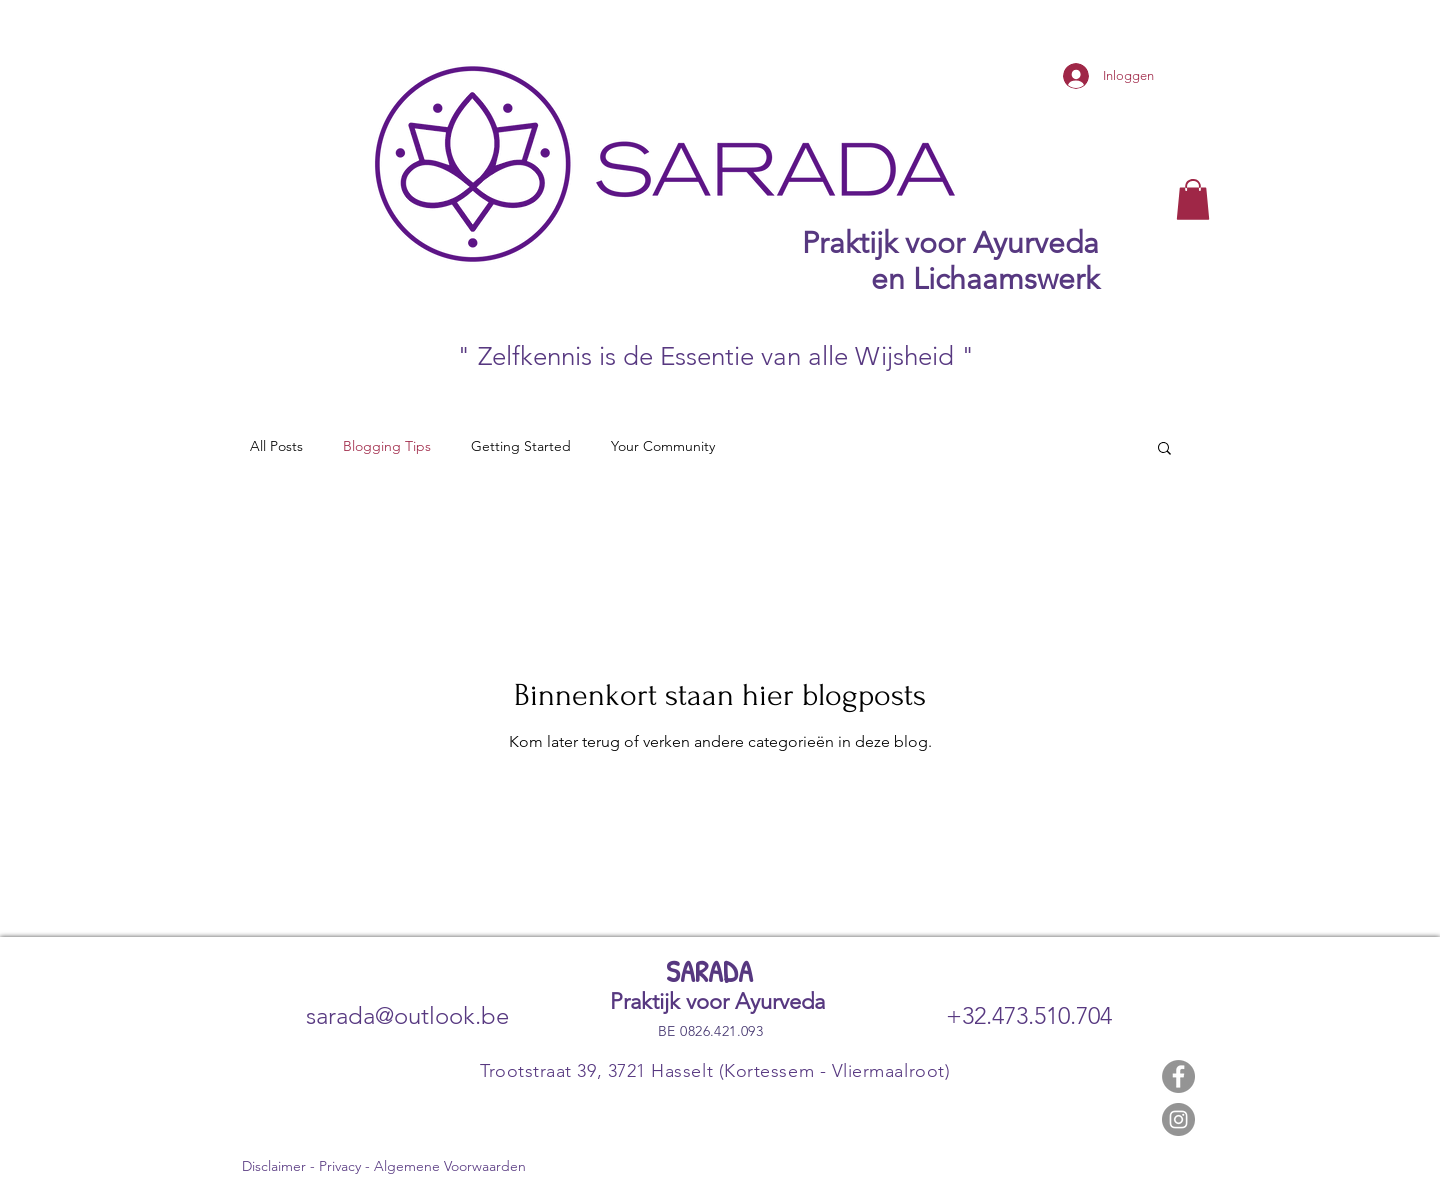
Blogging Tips (387, 446)
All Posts (276, 446)
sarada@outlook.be (407, 1015)
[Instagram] (1178, 1119)
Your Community (663, 446)
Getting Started (521, 446)
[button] (1193, 199)
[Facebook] (1178, 1076)
